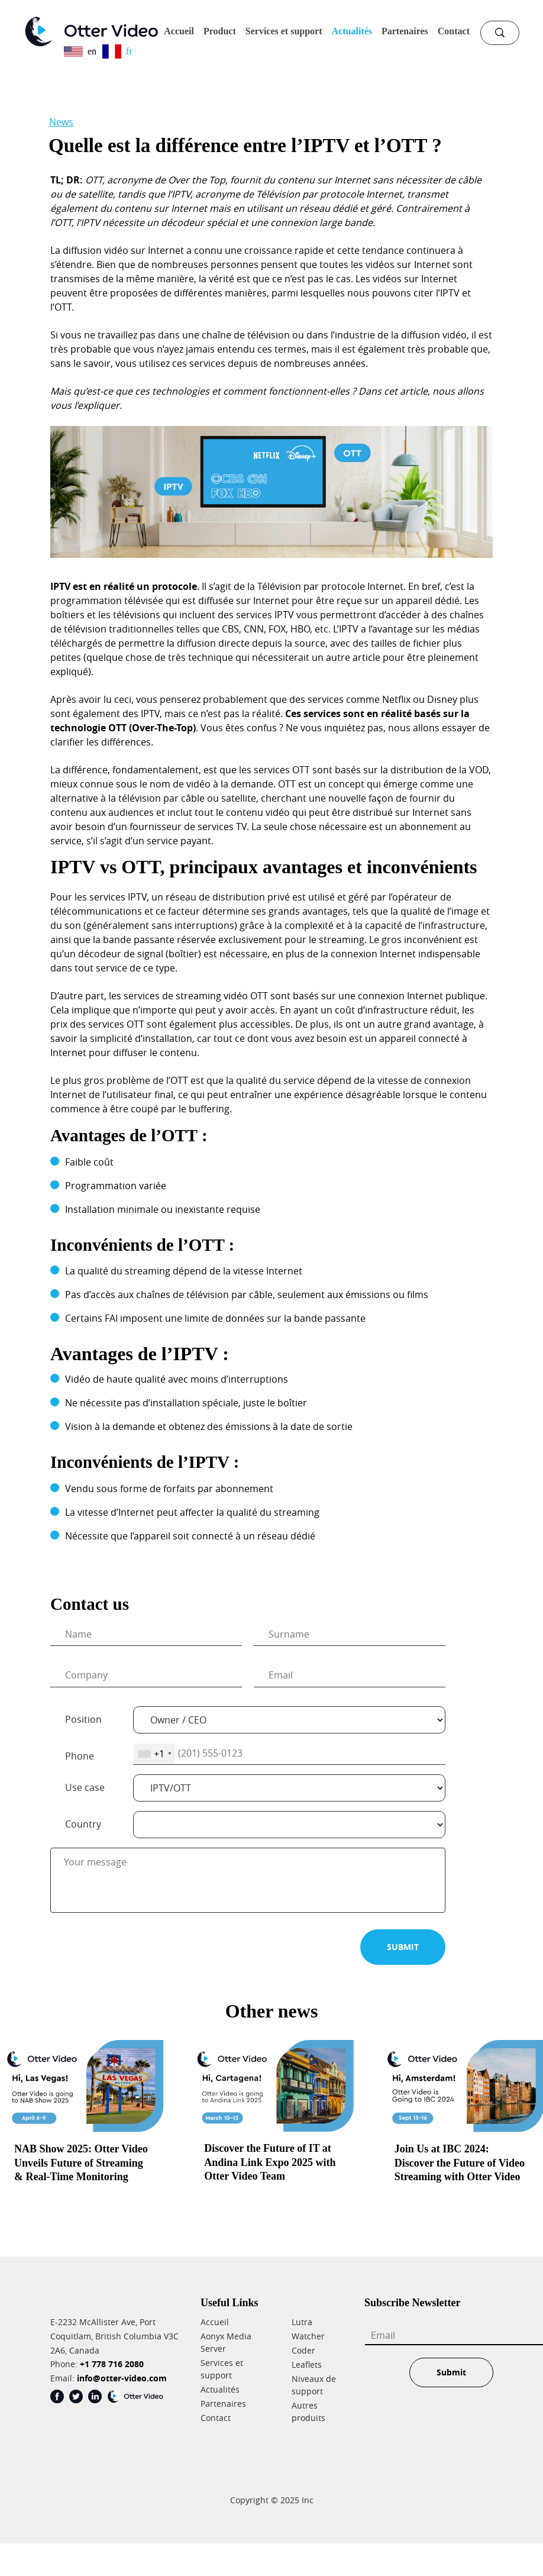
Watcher (308, 2336)
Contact (454, 31)
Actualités (352, 31)
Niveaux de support (314, 2385)
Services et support (283, 31)
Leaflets (307, 2364)
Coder (303, 2350)
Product (219, 31)
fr (117, 51)
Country (83, 1824)
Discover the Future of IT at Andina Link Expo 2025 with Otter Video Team (269, 2162)
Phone (79, 1755)
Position (83, 1719)
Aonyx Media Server (226, 2342)
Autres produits (308, 2411)
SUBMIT (403, 1946)
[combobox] (154, 1754)
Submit (451, 2372)
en (80, 51)
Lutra (302, 2322)
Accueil (179, 31)
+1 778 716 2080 (112, 2364)
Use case (85, 1787)
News (61, 121)
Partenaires (405, 31)
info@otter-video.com (122, 2378)
